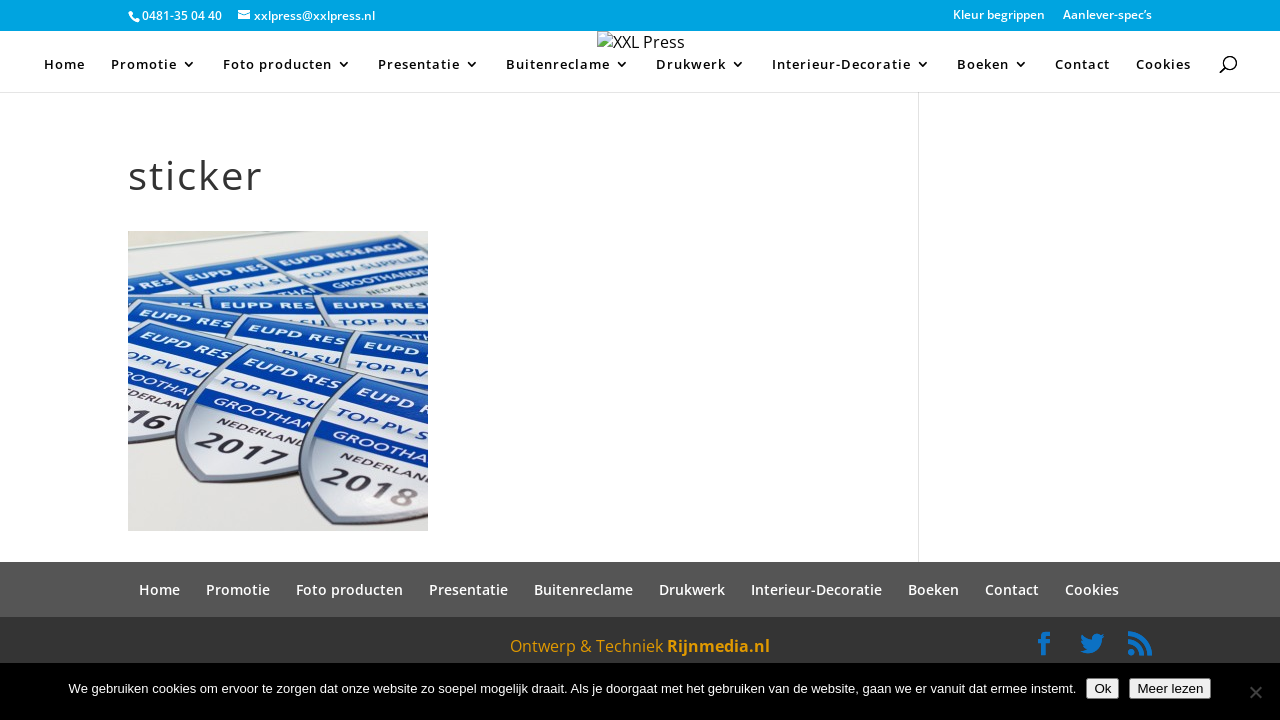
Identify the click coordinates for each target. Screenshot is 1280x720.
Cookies (1163, 65)
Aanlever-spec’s (1107, 16)
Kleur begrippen (999, 16)
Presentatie (419, 65)
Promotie (144, 65)
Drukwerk (691, 65)
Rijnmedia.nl (718, 646)
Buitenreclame (558, 65)
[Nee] (1255, 692)
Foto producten (277, 65)
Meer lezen (1170, 688)
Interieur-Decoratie (841, 65)
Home (64, 65)
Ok (1102, 688)
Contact (1082, 65)
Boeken (983, 65)
